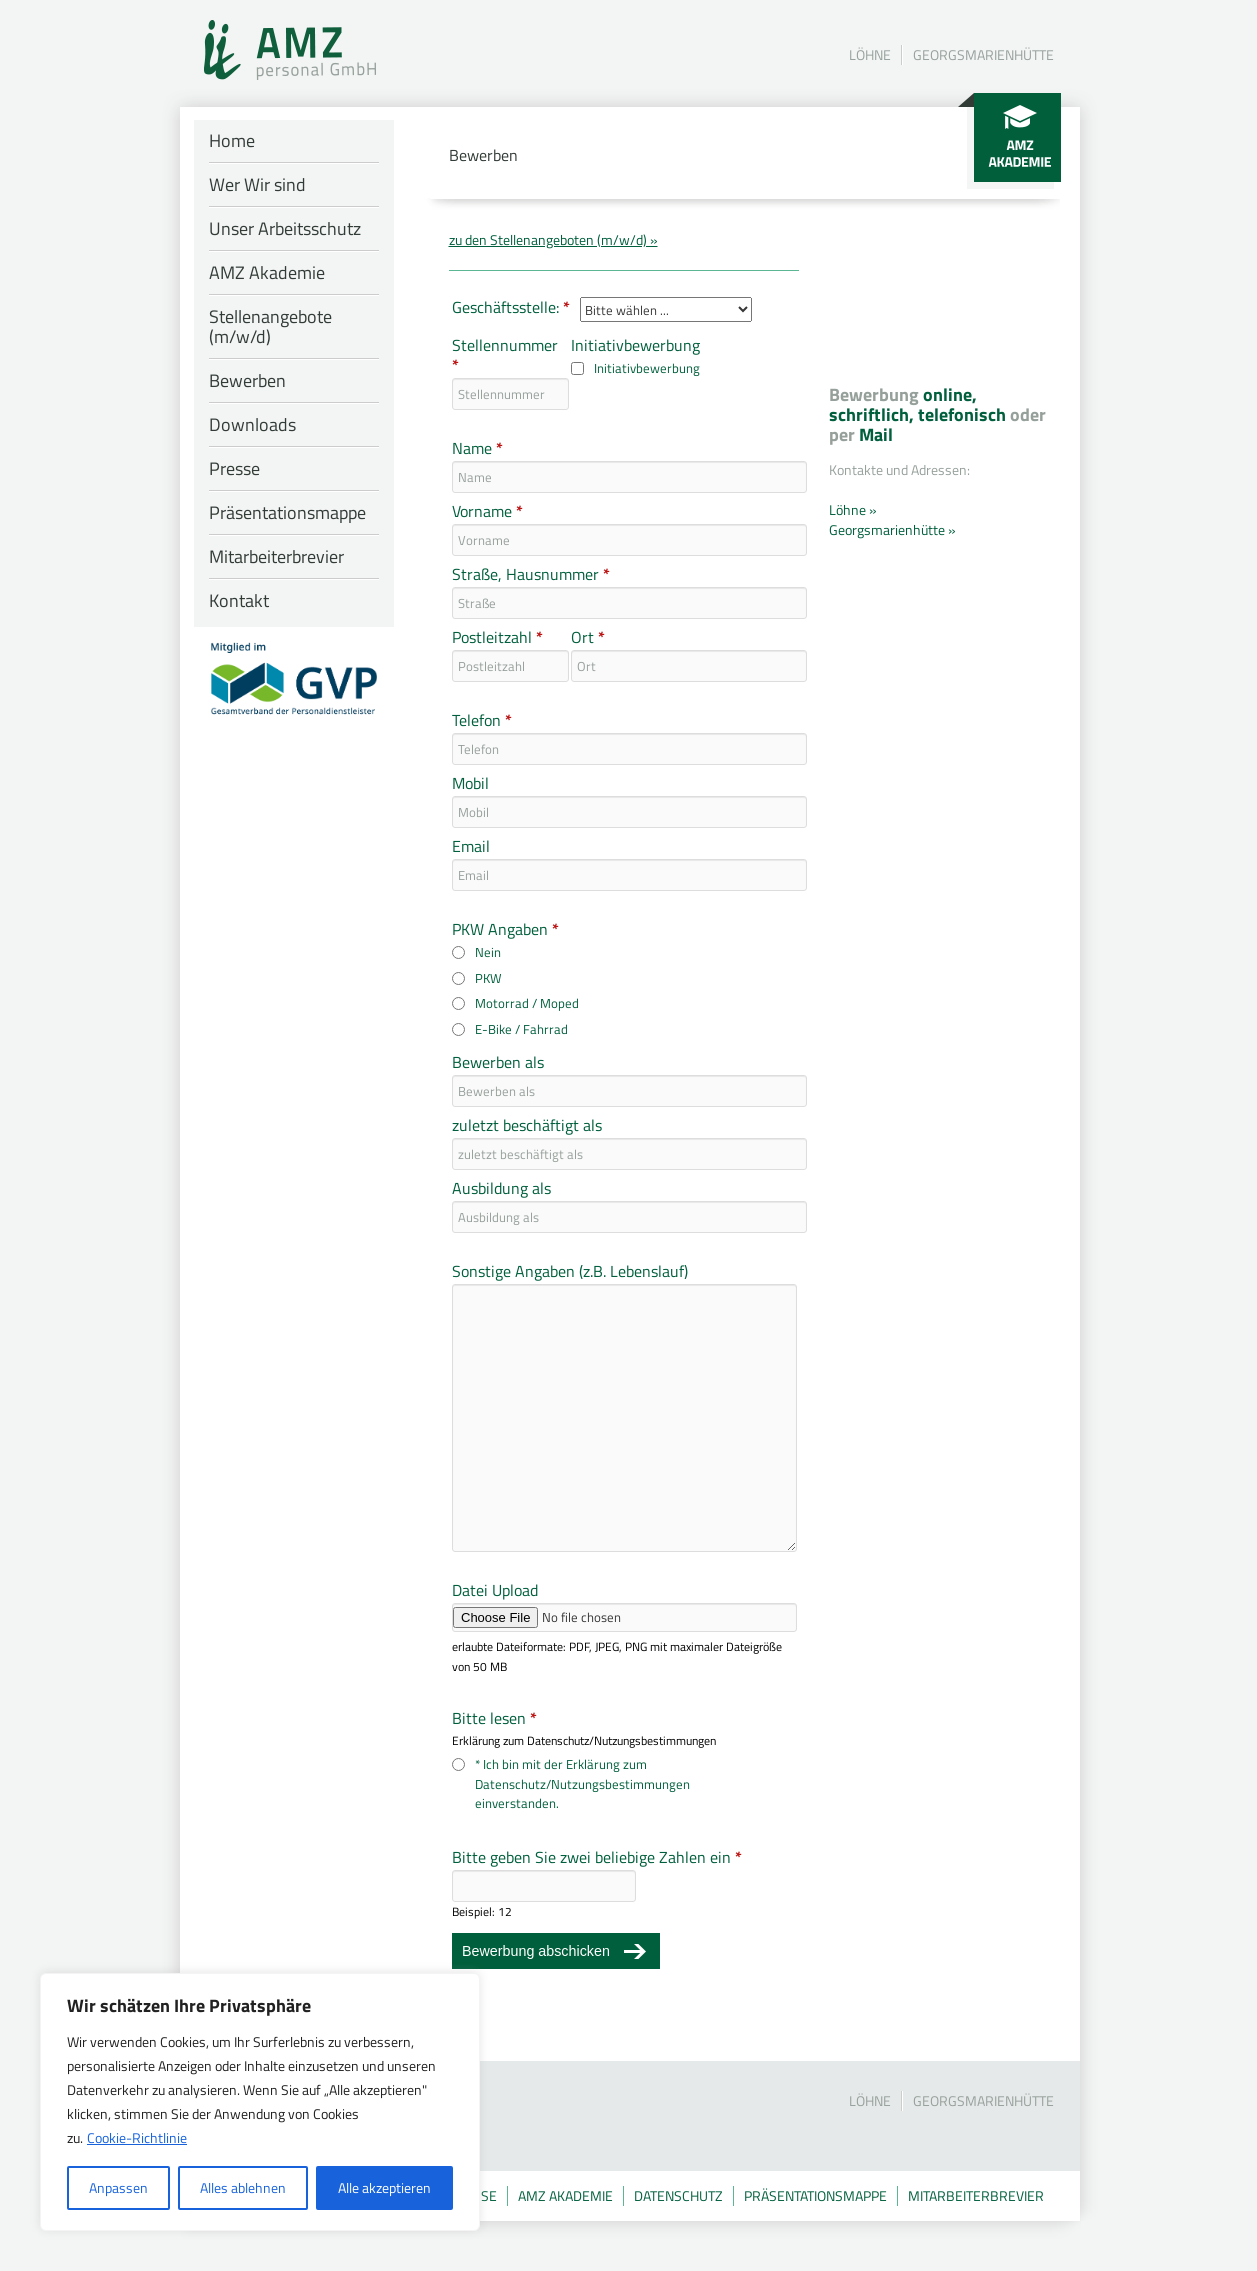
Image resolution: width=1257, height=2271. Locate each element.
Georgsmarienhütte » (892, 529)
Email (471, 847)
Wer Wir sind (257, 184)
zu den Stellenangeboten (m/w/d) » (553, 239)
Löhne (870, 54)
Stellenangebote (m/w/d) (270, 326)
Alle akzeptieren (384, 2187)
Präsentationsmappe (287, 512)
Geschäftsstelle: (511, 308)
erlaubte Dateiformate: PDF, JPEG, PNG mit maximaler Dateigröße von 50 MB (617, 1657)
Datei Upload (495, 1591)
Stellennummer (504, 356)
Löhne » (853, 509)
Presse (234, 468)
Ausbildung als (501, 1189)
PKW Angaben (505, 930)
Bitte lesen (494, 1719)
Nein (488, 952)
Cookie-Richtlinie (137, 2137)
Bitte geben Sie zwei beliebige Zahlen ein (597, 1858)
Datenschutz (678, 2195)
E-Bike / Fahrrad (521, 1029)
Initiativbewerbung (635, 346)
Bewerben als (498, 1063)
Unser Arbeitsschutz (285, 228)
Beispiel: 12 (482, 1912)
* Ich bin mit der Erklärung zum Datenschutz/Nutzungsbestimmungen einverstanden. (582, 1784)
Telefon (482, 721)
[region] (260, 2102)
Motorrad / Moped (527, 1003)
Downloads (252, 424)
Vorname (487, 512)
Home (232, 140)
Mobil (470, 784)
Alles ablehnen (243, 2187)
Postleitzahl (497, 638)
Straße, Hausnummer (531, 575)
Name (477, 449)
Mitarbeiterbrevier (276, 556)
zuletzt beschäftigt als (527, 1126)
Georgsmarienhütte (983, 54)
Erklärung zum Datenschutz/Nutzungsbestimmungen (584, 1741)
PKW (488, 978)
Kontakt (239, 600)
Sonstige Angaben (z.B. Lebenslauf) (570, 1272)
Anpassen (118, 2187)
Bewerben (247, 380)
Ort (588, 638)
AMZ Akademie (267, 272)
